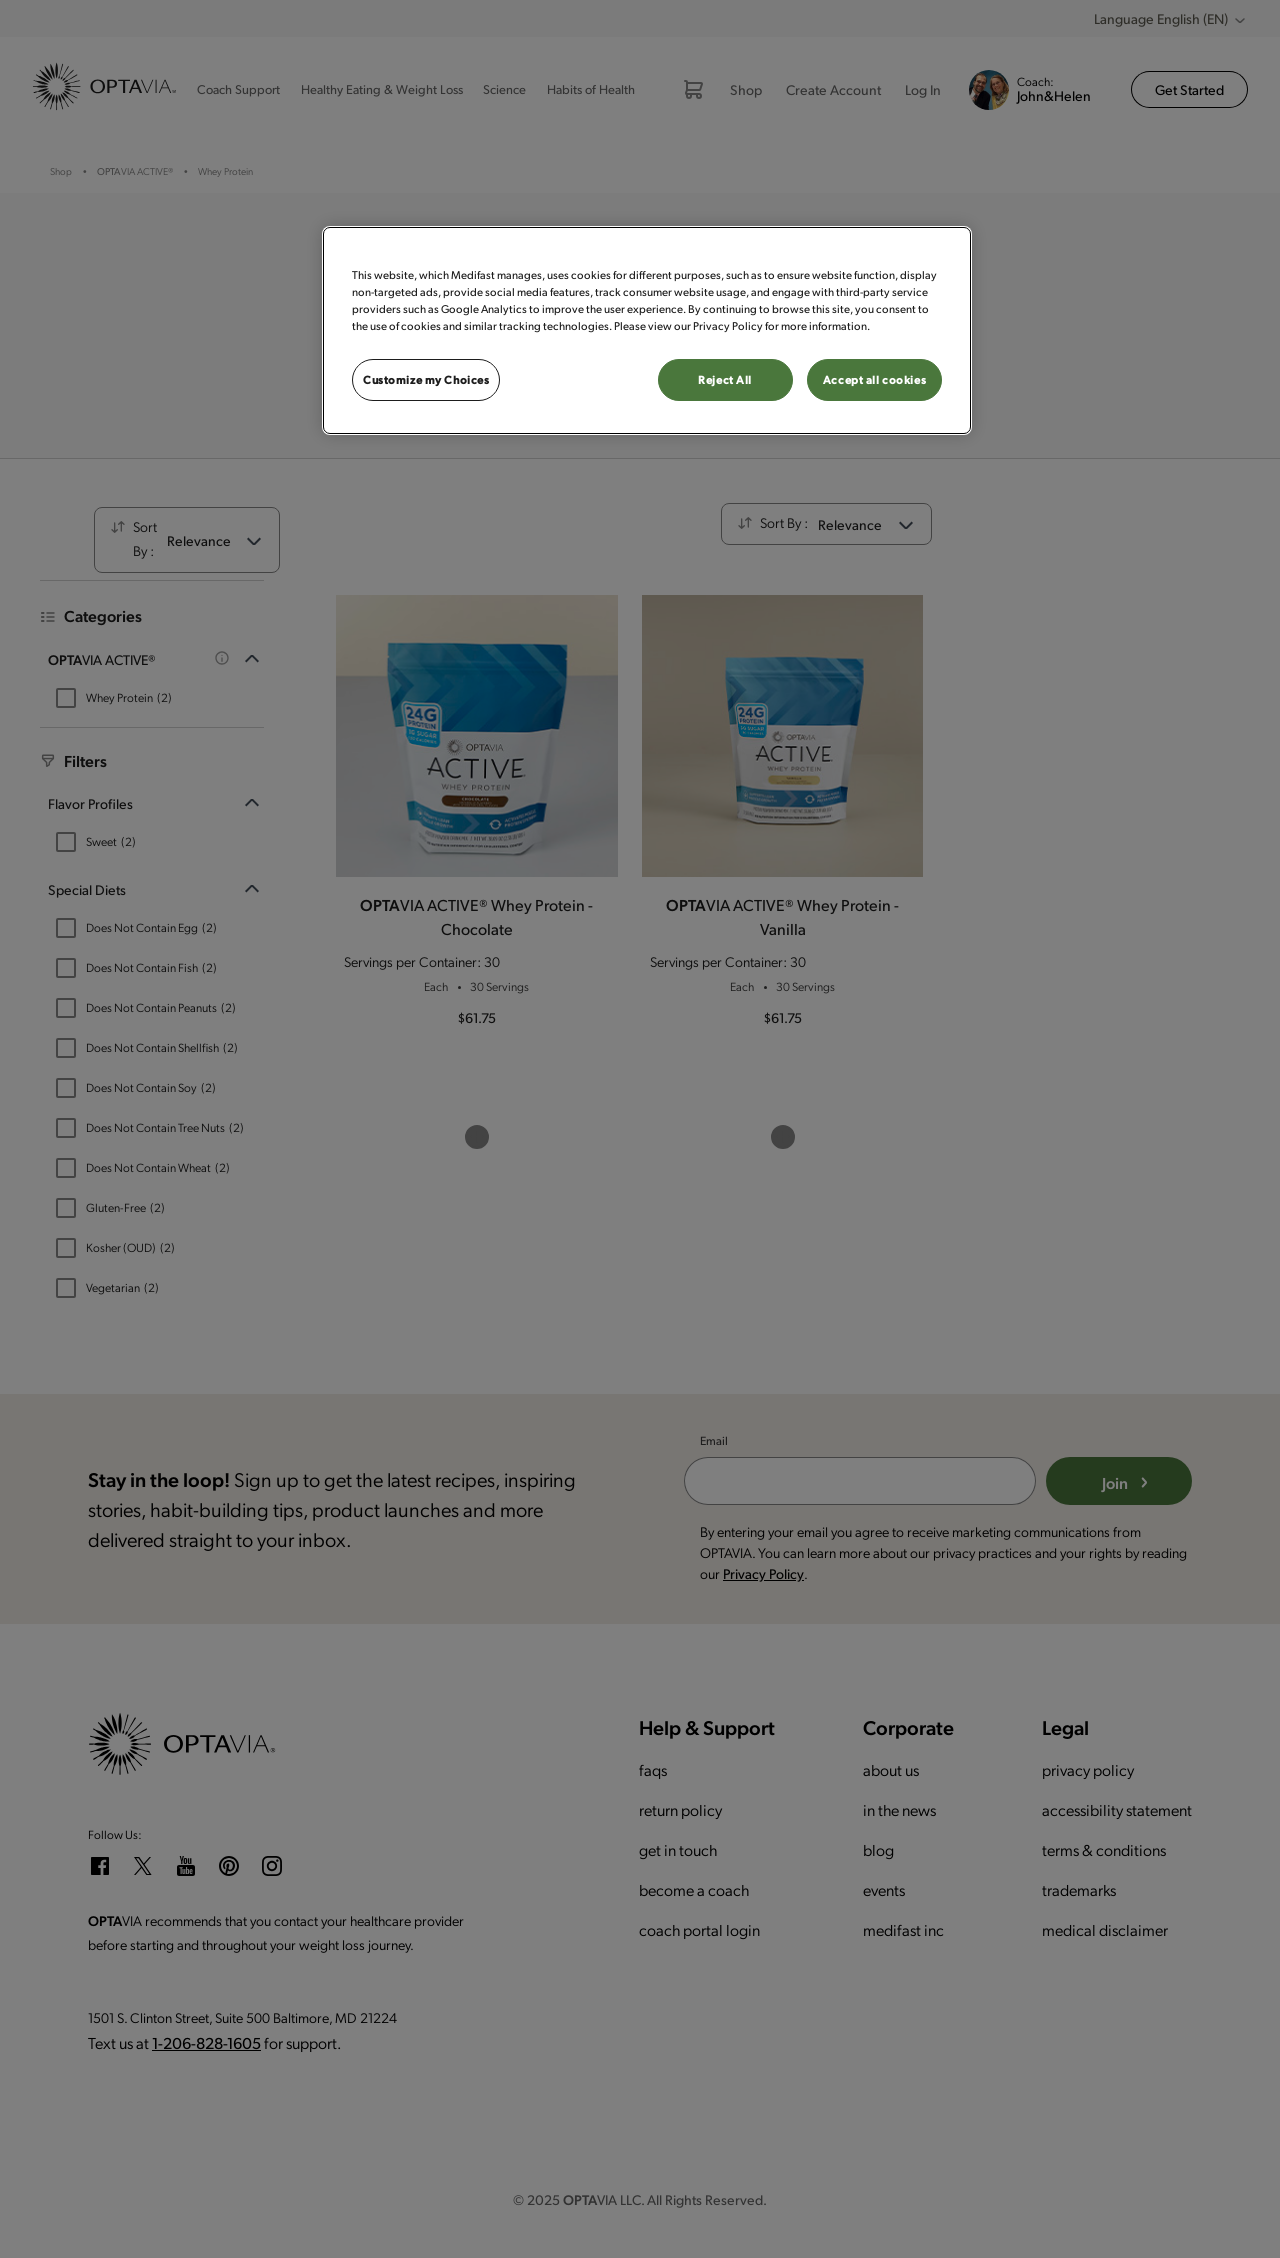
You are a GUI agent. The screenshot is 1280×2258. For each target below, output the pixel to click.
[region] (647, 330)
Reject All (725, 379)
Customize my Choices (426, 379)
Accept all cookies (874, 379)
